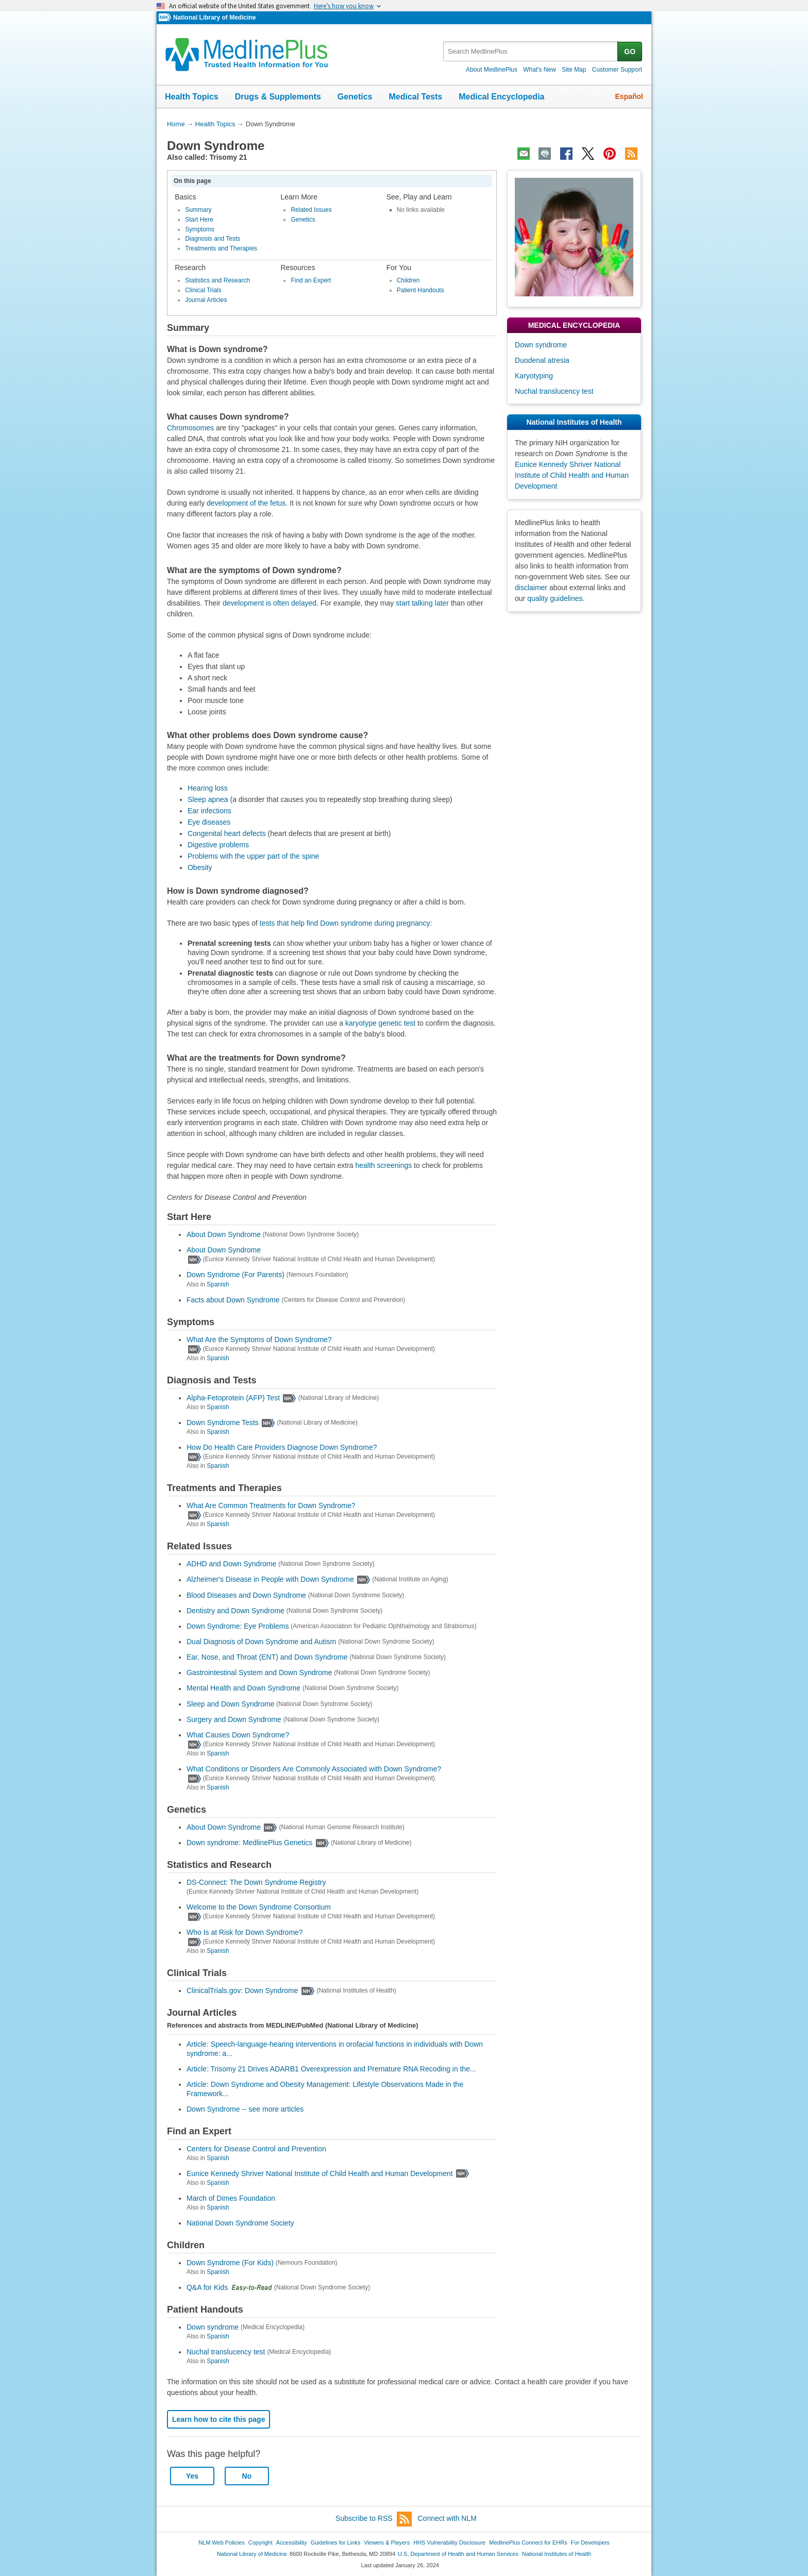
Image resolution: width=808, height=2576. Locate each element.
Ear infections (209, 811)
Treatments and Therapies (221, 248)
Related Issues (311, 209)
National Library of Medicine (214, 17)
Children (408, 280)
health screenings (383, 1165)
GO (629, 51)
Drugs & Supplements (278, 96)
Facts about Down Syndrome (233, 1300)
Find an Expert (311, 280)
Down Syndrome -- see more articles (245, 2109)
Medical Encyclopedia (501, 96)
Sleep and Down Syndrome (230, 1704)
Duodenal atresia (542, 360)
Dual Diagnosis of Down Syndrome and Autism (261, 1641)
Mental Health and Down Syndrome (243, 1688)
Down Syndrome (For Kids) (230, 2263)
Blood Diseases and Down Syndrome (246, 1595)
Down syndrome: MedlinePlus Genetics (249, 1842)
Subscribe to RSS (373, 2519)
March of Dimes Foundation (231, 2198)
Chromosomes (190, 428)
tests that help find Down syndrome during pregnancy (345, 923)
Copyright (260, 2542)
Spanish (218, 1284)
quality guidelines (554, 598)
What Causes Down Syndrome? (238, 1735)
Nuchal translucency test (226, 2352)
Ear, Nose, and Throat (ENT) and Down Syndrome (267, 1657)
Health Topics (191, 96)
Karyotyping (534, 376)
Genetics (355, 96)
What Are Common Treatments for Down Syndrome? (271, 1505)
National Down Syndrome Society (240, 2223)
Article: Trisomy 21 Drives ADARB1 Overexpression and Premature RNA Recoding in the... (331, 2069)
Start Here (199, 219)
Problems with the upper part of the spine (253, 856)
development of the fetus (246, 503)
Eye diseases (209, 822)
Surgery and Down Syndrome (234, 1719)
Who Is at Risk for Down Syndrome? (245, 1932)
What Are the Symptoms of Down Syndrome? (259, 1339)
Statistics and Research (217, 280)
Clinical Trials (203, 290)
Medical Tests (415, 96)
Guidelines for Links (335, 2542)
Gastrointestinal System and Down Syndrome (259, 1672)
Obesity (200, 867)
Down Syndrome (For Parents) (235, 1275)
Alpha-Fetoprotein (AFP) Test (233, 1398)
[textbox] (531, 51)
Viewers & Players (387, 2542)
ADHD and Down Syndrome (231, 1564)
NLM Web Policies (221, 2542)
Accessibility (291, 2542)
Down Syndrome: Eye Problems (238, 1626)
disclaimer (531, 587)
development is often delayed (269, 603)
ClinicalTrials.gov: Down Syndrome (242, 1990)
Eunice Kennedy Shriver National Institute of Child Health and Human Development (320, 2173)
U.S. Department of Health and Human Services (458, 2554)
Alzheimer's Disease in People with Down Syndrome (270, 1580)
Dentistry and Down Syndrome (235, 1611)
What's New (539, 69)
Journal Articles (206, 300)
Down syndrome (213, 2327)
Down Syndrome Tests (223, 1422)
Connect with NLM (447, 2518)
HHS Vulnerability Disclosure (449, 2542)
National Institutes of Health (556, 2554)
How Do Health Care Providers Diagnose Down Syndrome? (282, 1447)
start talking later (422, 603)
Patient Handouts (420, 290)
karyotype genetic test (380, 1023)
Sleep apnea (208, 799)
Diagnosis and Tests (212, 238)
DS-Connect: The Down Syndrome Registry (256, 1882)
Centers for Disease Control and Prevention (256, 2149)
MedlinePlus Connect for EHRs (528, 2542)
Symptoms (199, 229)
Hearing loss (208, 788)
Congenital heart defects (227, 833)
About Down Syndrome (224, 1234)
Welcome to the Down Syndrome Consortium (259, 1907)
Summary (198, 209)
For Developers (590, 2542)
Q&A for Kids (207, 2287)
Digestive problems (218, 845)
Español (629, 96)
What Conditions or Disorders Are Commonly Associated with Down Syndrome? (314, 1769)
